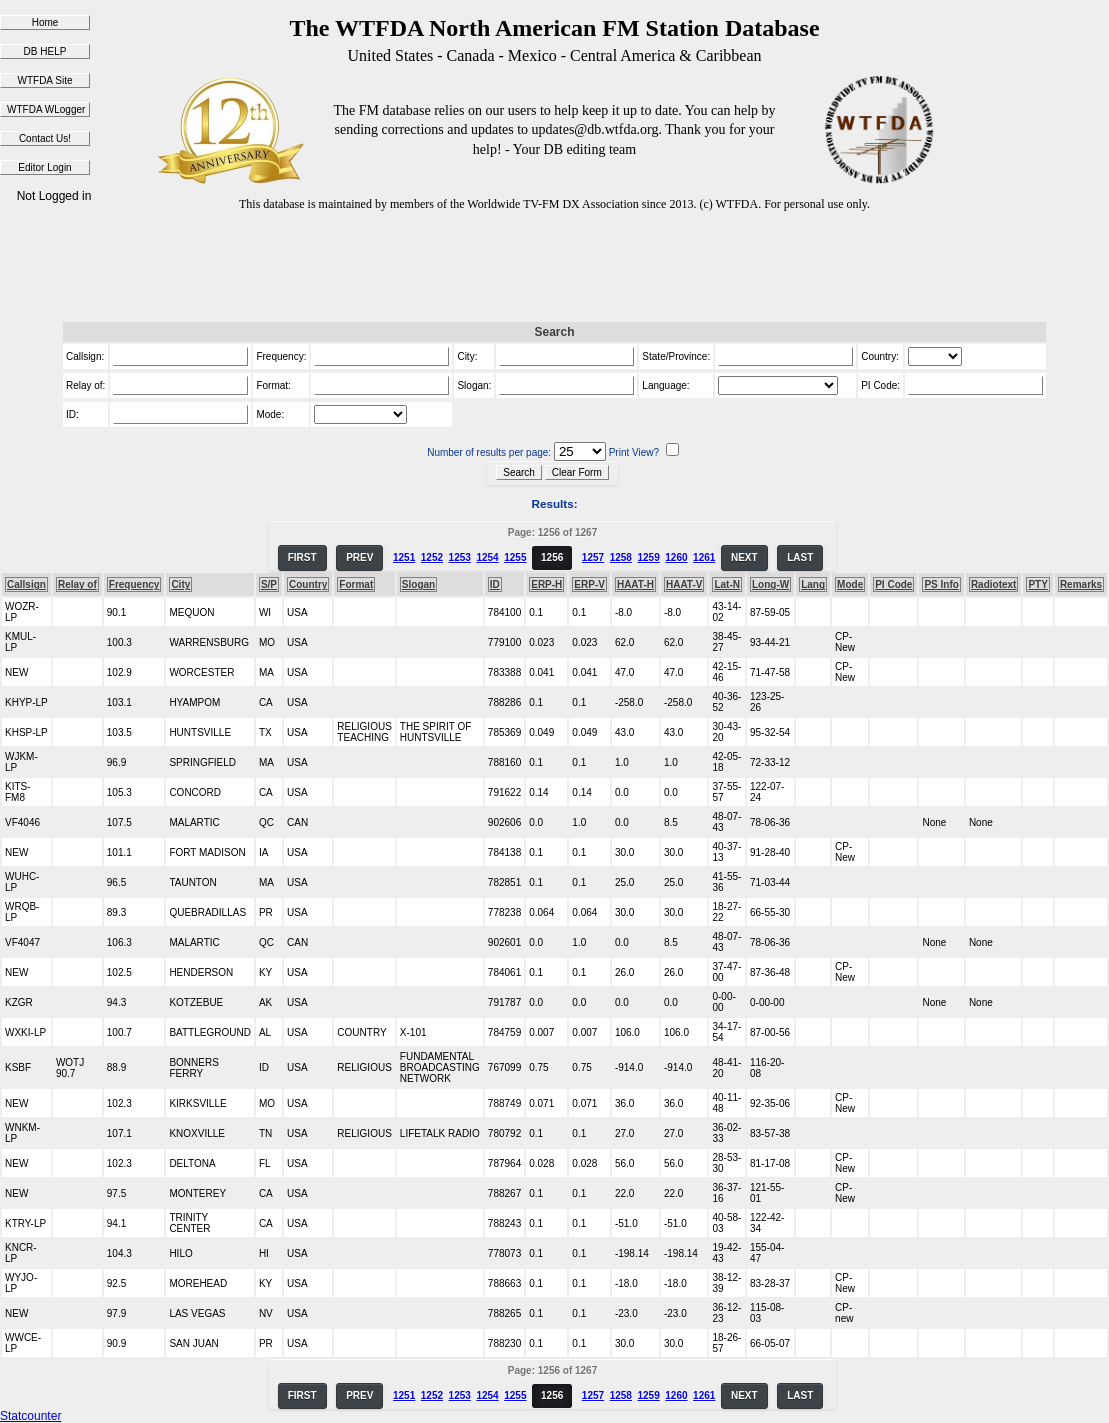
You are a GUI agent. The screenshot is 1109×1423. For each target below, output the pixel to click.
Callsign (26, 584)
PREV (359, 557)
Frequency (134, 584)
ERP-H (546, 584)
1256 (552, 557)
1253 (460, 557)
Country (308, 584)
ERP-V (589, 584)
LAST (800, 557)
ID (495, 584)
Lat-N (727, 584)
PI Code (893, 584)
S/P (269, 584)
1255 (515, 557)
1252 (432, 557)
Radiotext (994, 584)
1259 (648, 557)
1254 (487, 557)
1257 (593, 557)
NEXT (744, 557)
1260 (676, 557)
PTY (1037, 584)
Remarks (1081, 584)
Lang (813, 584)
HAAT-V (684, 584)
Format (356, 584)
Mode (850, 584)
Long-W (770, 584)
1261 (704, 557)
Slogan (418, 584)
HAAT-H (635, 584)
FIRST (302, 557)
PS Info (941, 584)
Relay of (77, 584)
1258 (621, 557)
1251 (404, 557)
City (180, 584)
